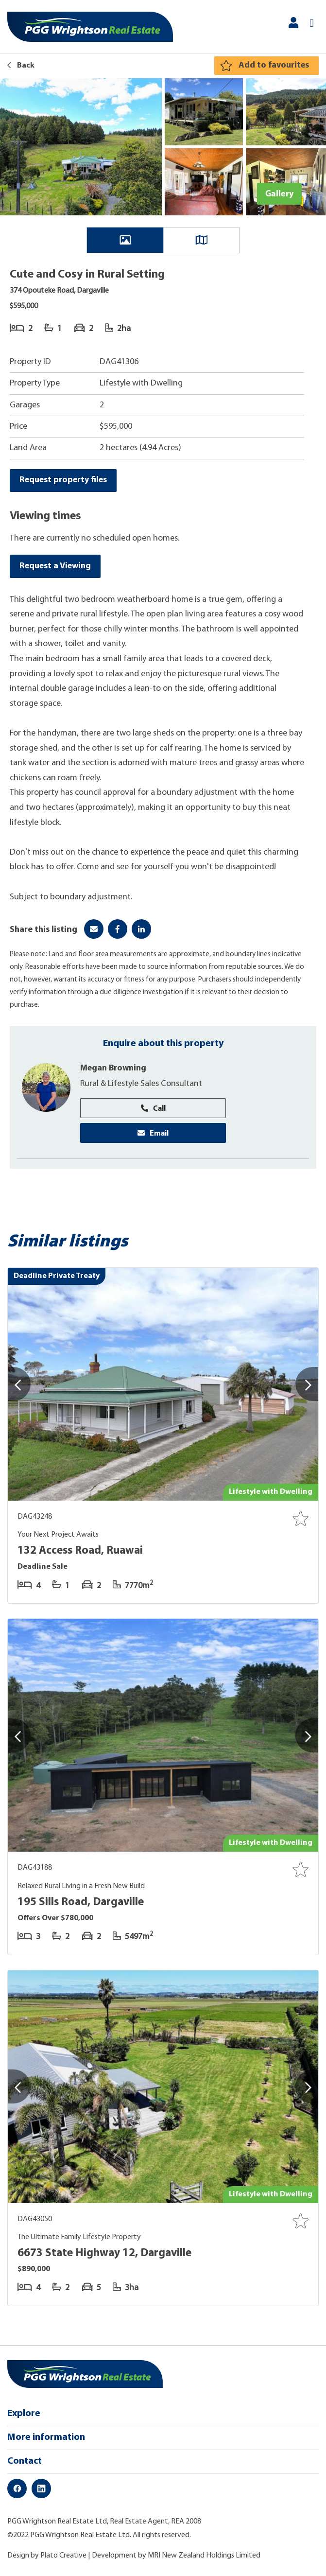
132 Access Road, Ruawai (82, 1553)
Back (20, 66)
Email (153, 1134)
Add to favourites (273, 65)
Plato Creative (63, 2557)
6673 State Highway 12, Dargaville (106, 2255)
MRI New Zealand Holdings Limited (204, 2557)
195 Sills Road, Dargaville (82, 1904)
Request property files (64, 480)
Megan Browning (114, 1069)
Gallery (279, 193)
